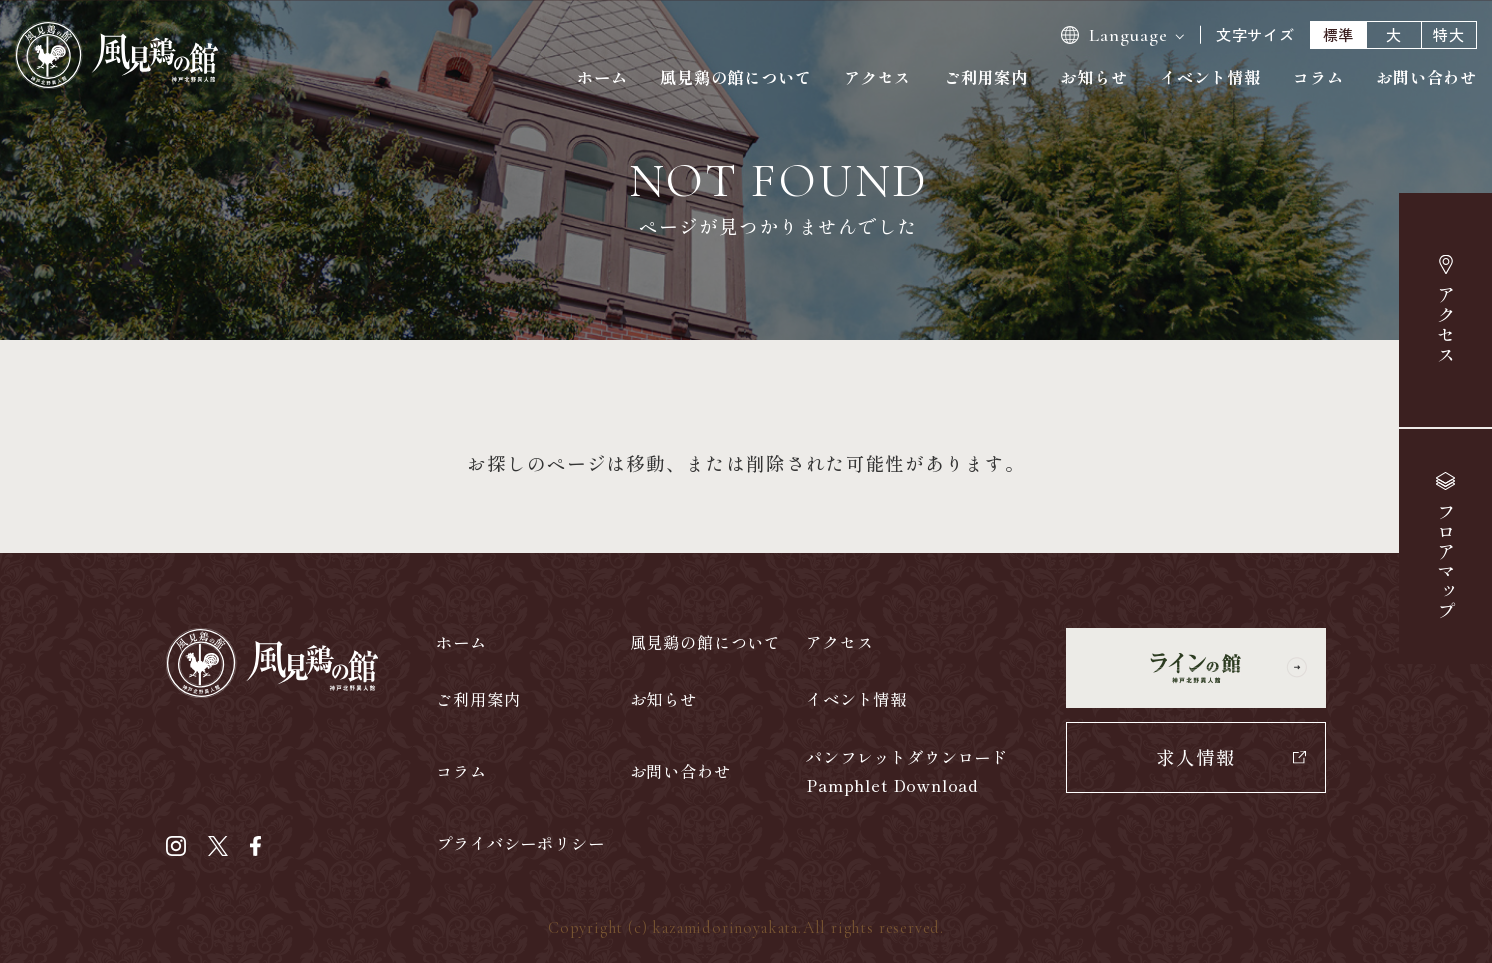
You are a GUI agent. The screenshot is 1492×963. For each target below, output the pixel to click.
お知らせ (1093, 77)
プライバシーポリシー (520, 843)
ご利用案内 (986, 77)
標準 (1339, 34)
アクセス (1446, 325)
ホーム (602, 77)
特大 (1449, 34)
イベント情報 (1210, 77)
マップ (1445, 562)
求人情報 (1196, 756)
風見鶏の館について (735, 77)
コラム (1318, 77)
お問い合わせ (1426, 77)
